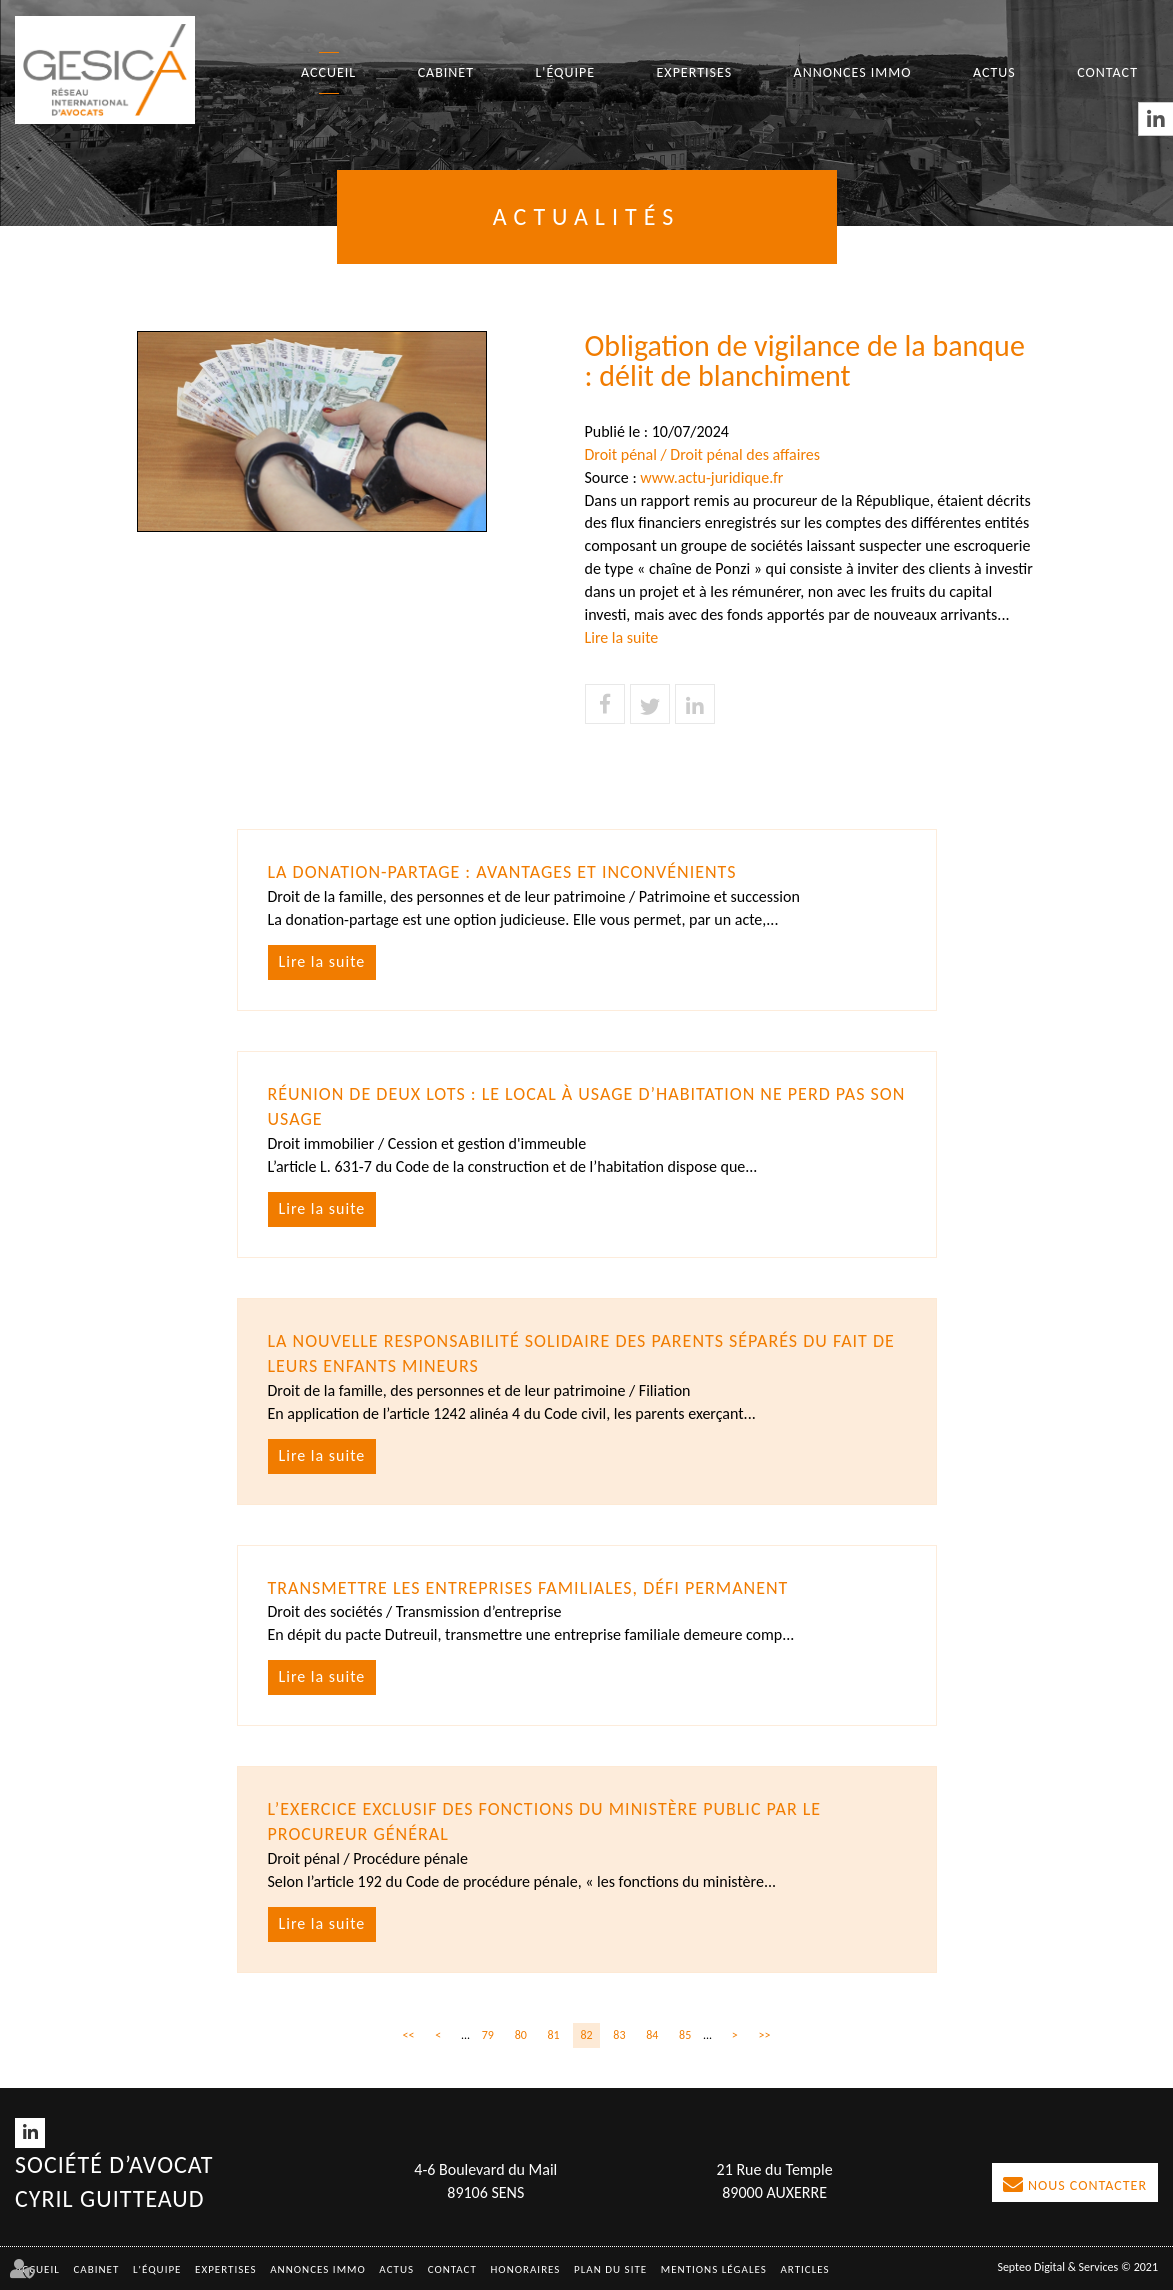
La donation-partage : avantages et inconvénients (502, 872)
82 (586, 2035)
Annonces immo (853, 72)
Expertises (695, 72)
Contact (1107, 72)
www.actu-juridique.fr (711, 477)
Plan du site (610, 2269)
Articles (804, 2269)
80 (521, 2035)
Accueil (328, 72)
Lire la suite (622, 637)
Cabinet (446, 72)
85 (685, 2035)
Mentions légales (714, 2269)
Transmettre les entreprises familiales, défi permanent (528, 1588)
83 (619, 2035)
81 (554, 2035)
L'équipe (565, 72)
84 (652, 2035)
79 (488, 2035)
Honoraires (526, 2269)
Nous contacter (1087, 2185)
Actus (994, 72)
